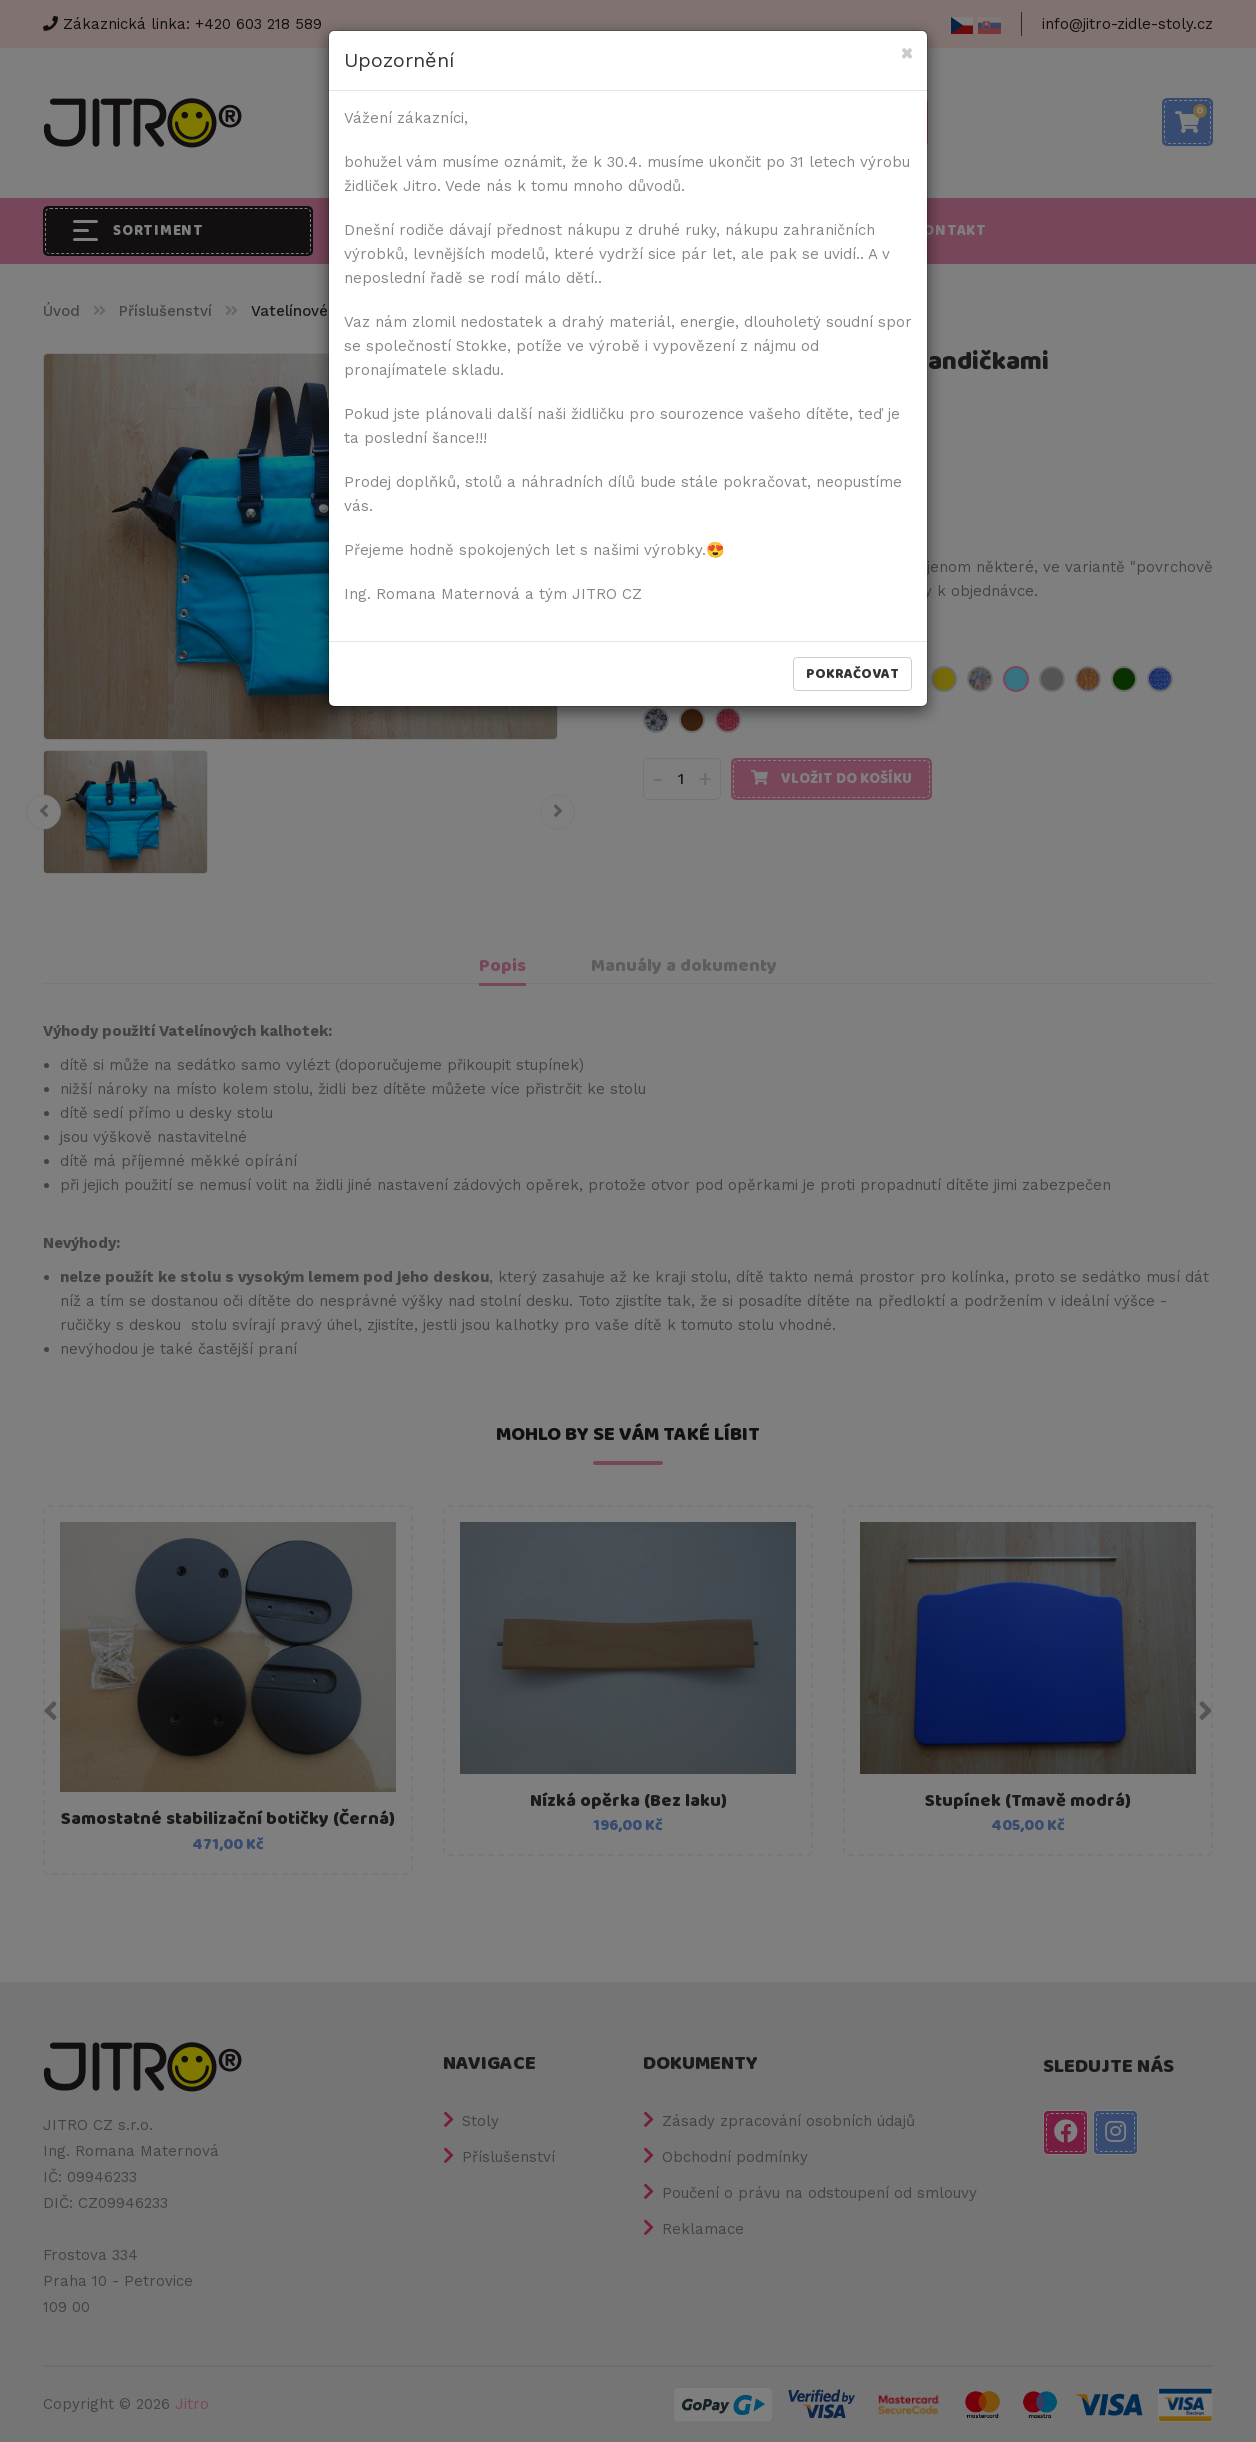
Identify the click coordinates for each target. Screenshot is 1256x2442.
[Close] (906, 54)
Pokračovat (852, 674)
